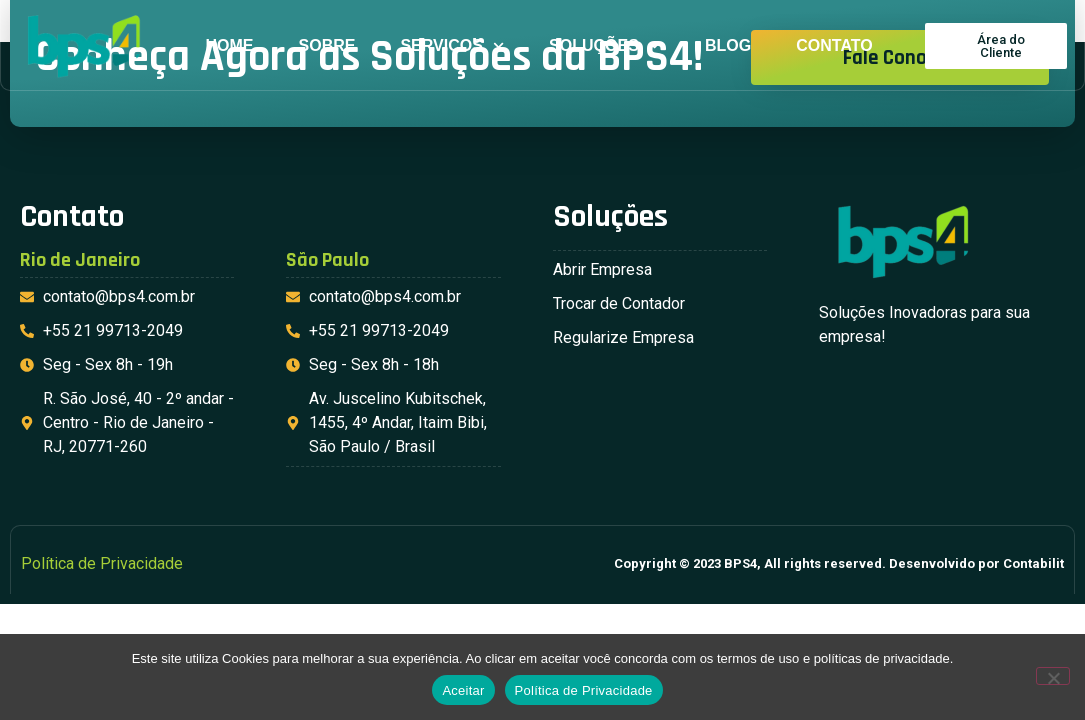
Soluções (604, 45)
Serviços (452, 45)
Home (230, 45)
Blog (728, 45)
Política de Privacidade (584, 690)
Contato (834, 45)
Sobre (327, 45)
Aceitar (463, 690)
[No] (1053, 676)
